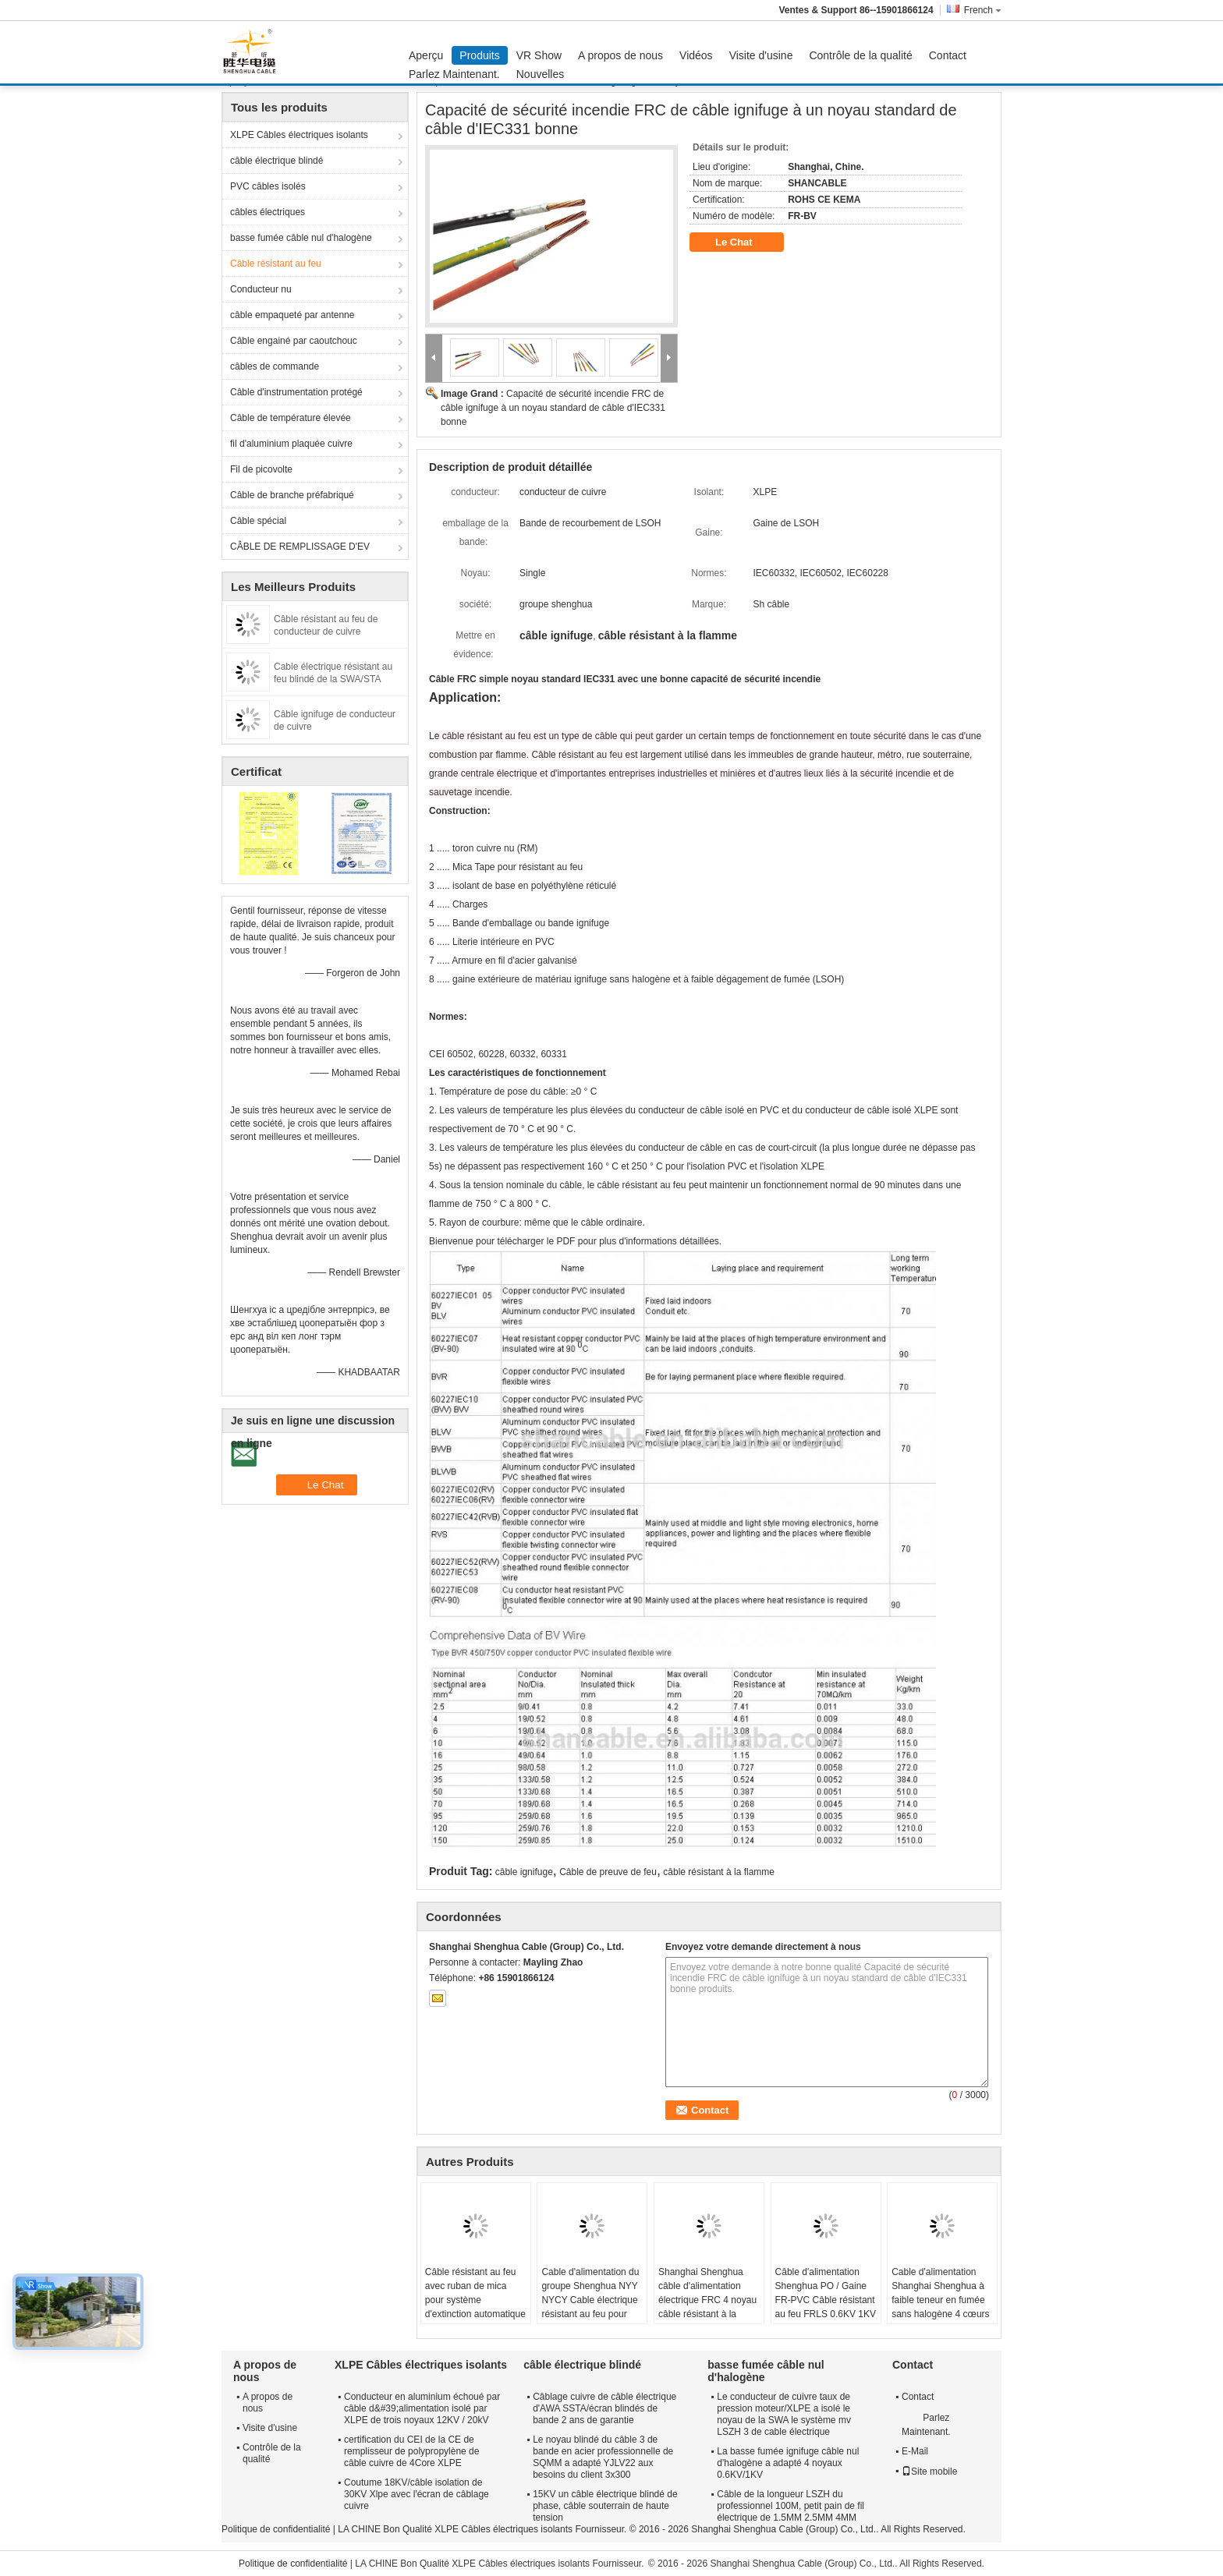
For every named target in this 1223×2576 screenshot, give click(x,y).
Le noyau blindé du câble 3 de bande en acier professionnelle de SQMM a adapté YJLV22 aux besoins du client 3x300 (603, 2457)
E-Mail (915, 2451)
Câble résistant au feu (275, 263)
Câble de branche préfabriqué (292, 495)
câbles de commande (274, 366)
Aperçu (426, 55)
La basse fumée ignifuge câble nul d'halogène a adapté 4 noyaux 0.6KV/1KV (788, 2463)
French (982, 10)
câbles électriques (267, 212)
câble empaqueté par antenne (292, 315)
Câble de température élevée (290, 417)
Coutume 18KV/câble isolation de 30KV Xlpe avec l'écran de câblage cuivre (416, 2494)
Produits (479, 55)
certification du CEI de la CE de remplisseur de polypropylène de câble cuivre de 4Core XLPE (411, 2451)
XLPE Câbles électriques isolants (299, 134)
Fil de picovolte (261, 469)
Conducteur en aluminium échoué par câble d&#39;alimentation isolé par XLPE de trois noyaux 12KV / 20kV (422, 2408)
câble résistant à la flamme (719, 1872)
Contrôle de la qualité (860, 55)
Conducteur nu (261, 289)
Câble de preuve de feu (608, 1872)
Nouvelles (540, 74)
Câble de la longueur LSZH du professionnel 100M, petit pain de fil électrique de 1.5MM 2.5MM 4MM (790, 2506)
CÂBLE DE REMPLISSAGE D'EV (300, 546)
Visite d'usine (761, 55)
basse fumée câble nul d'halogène (301, 237)
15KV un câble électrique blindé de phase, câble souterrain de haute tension (605, 2506)
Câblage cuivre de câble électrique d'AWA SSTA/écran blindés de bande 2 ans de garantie (604, 2408)
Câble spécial (258, 520)
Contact (947, 55)
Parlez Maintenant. (454, 74)
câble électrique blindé (276, 160)
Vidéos (696, 55)
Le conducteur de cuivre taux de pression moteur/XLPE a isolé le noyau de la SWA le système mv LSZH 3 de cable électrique (784, 2414)
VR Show (539, 55)
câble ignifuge (524, 1872)
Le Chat (744, 242)
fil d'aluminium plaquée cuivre (291, 443)
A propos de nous (620, 55)
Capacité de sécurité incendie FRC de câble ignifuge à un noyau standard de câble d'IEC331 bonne (553, 407)
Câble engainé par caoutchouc (293, 340)
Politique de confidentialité (276, 2529)
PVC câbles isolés (268, 186)
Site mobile (929, 2471)
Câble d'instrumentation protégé (296, 392)
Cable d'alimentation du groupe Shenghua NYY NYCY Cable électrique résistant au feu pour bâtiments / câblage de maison (590, 2307)
